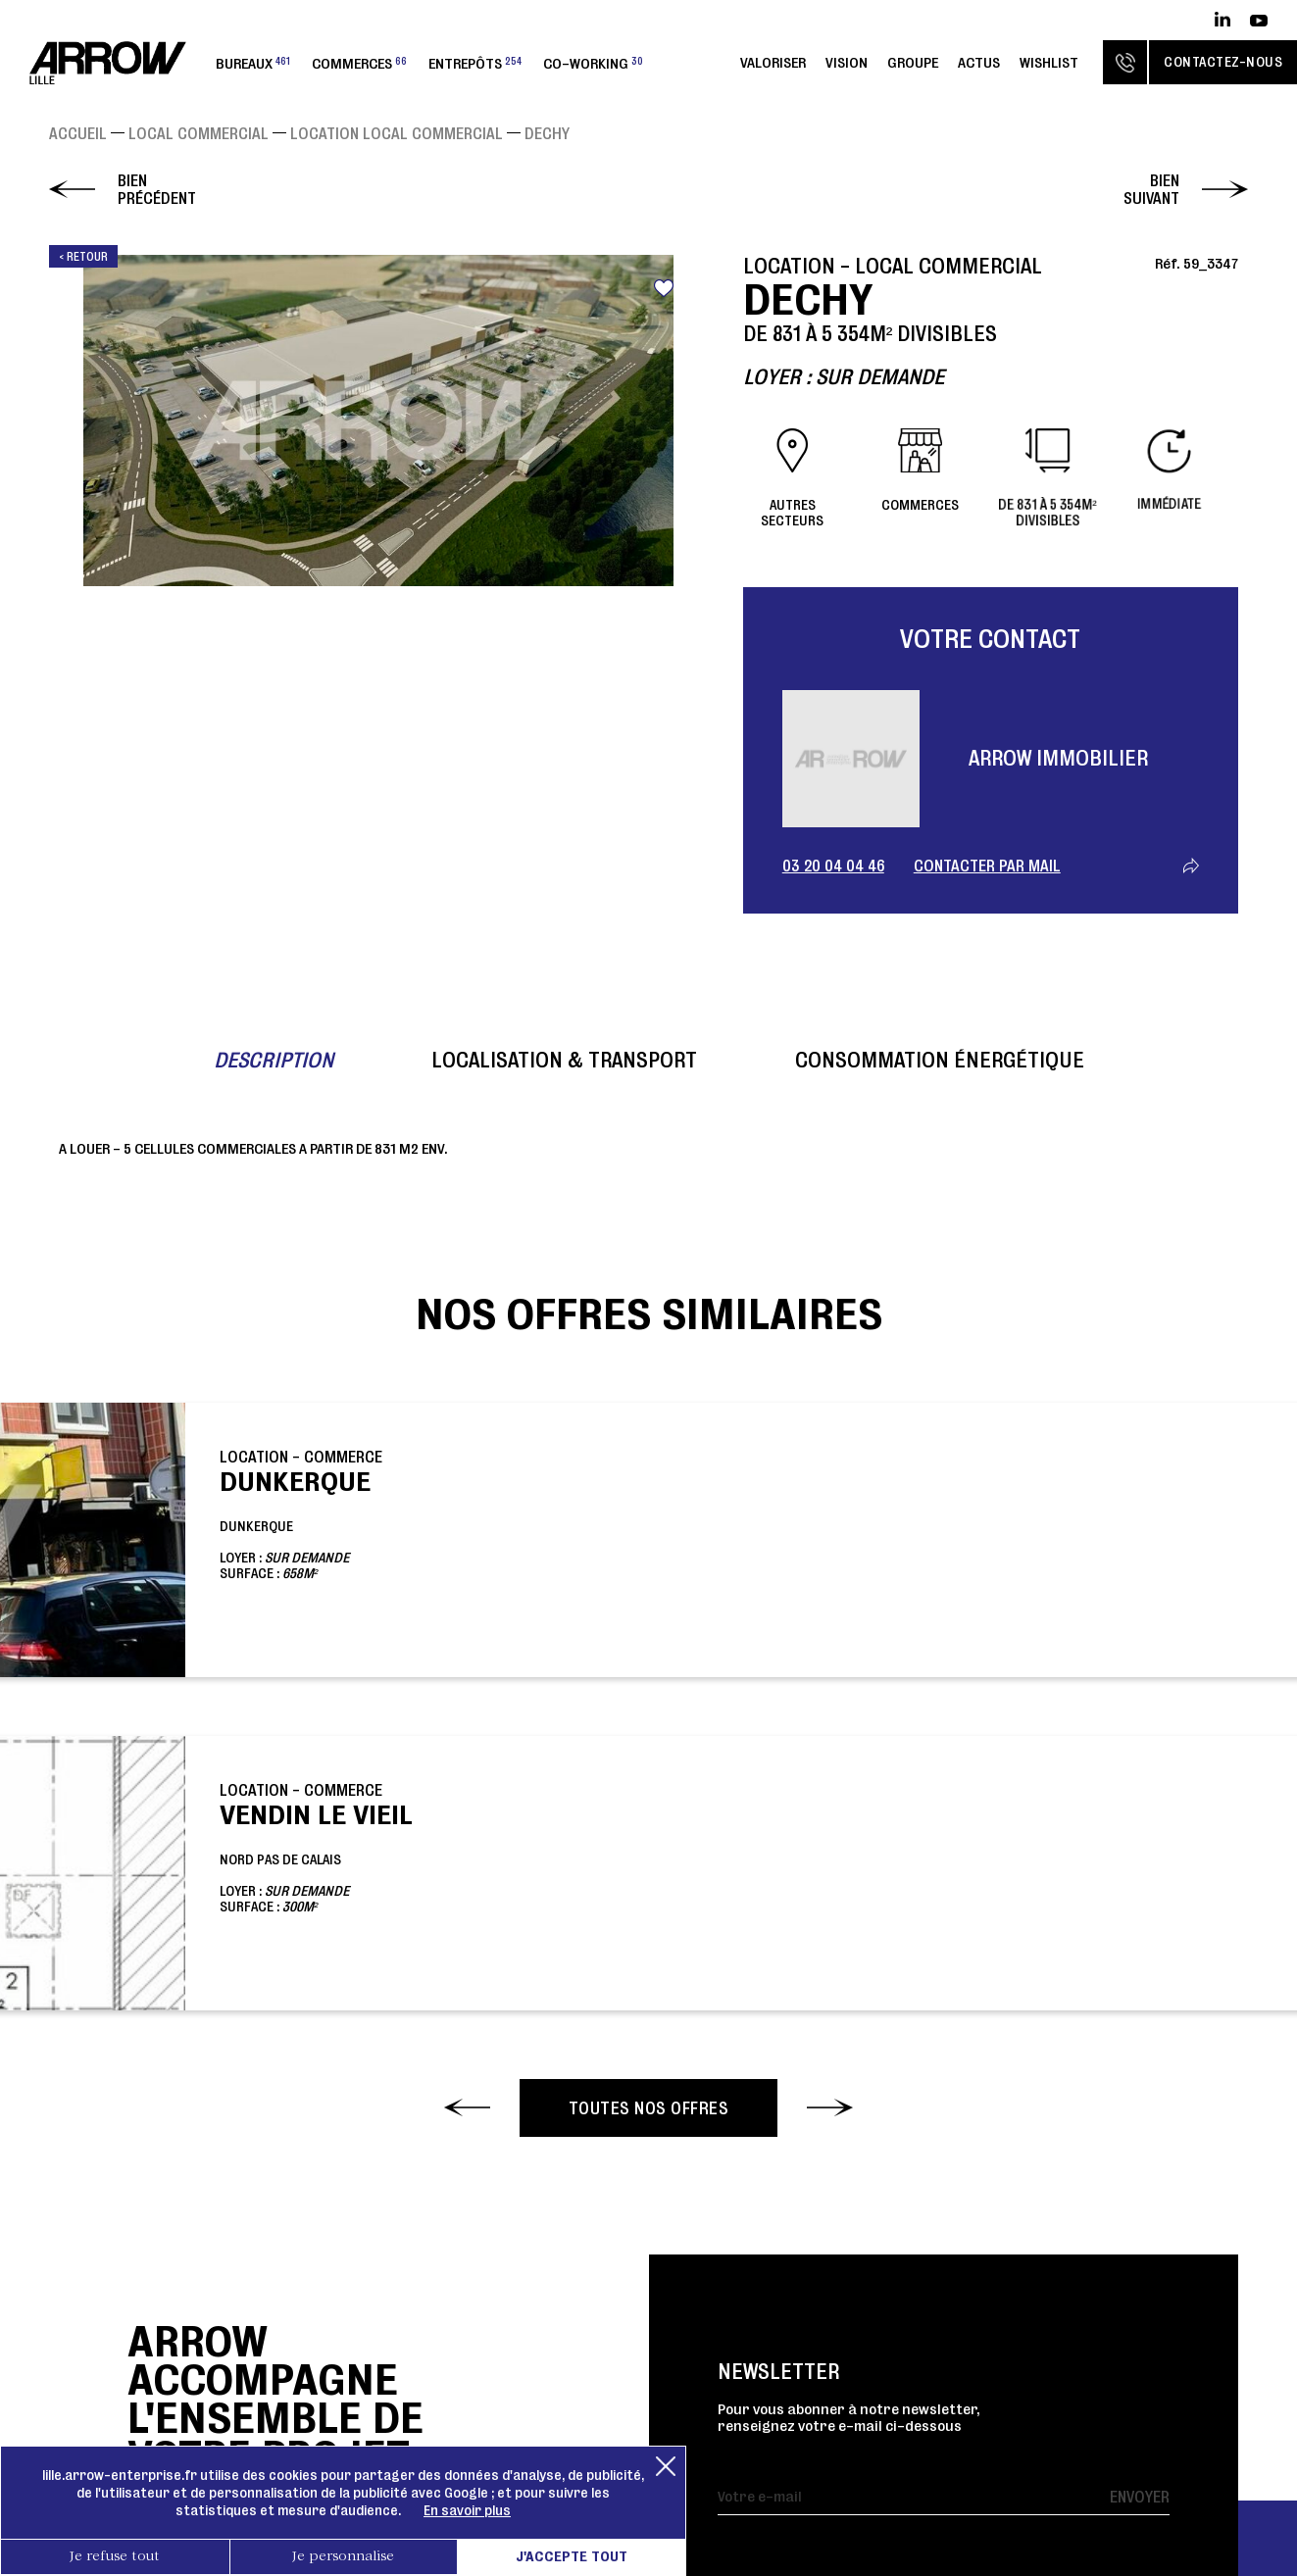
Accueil (78, 133)
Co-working (593, 63)
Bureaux (253, 63)
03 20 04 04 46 (833, 865)
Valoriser (773, 62)
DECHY (547, 133)
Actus (979, 62)
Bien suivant (1151, 189)
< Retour (83, 256)
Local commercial (198, 133)
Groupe (912, 62)
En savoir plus (467, 2510)
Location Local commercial (396, 133)
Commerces (359, 63)
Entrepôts (475, 63)
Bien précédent (157, 189)
